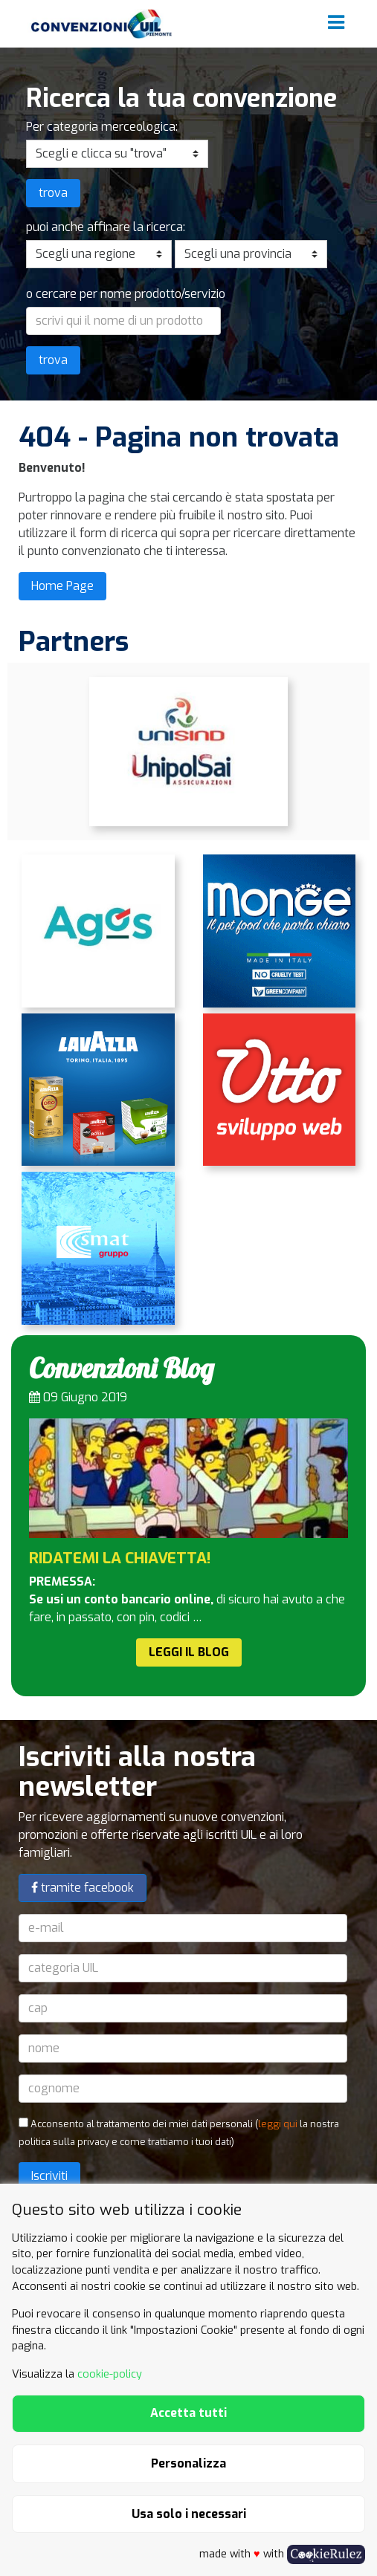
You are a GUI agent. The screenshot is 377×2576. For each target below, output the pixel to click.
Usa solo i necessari (189, 2514)
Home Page (62, 586)
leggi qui (277, 2124)
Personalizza (188, 2463)
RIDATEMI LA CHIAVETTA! (120, 1558)
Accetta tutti (188, 2413)
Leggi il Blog (189, 1652)
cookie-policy (109, 2374)
